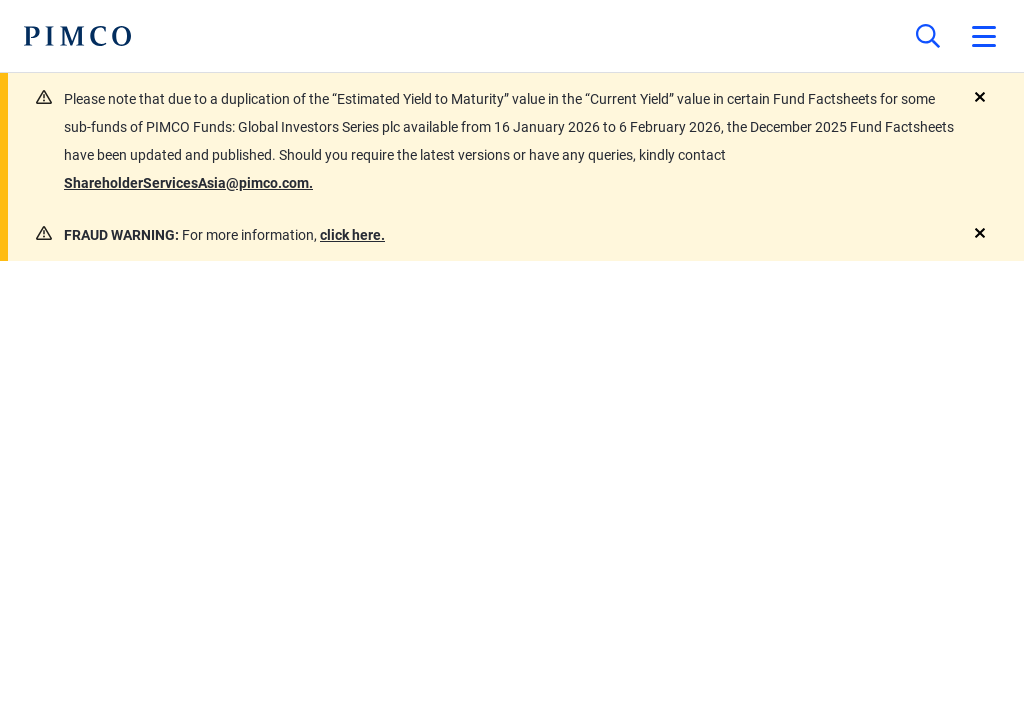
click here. (352, 235)
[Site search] (928, 36)
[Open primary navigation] (984, 36)
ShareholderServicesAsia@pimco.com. (188, 183)
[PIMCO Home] (77, 36)
